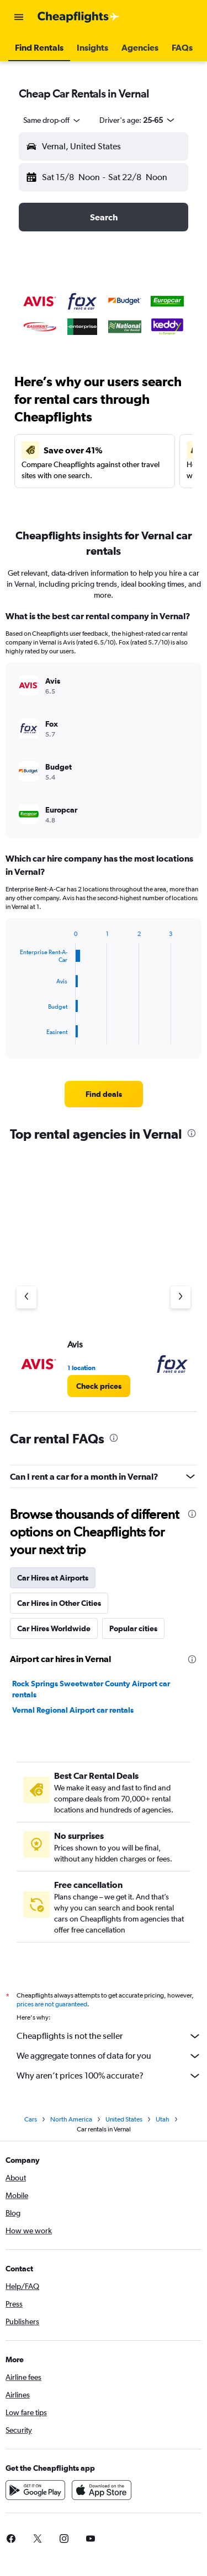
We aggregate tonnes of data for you (109, 2056)
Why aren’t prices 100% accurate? (109, 2075)
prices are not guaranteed (52, 2004)
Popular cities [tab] (133, 1628)
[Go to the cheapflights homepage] (78, 17)
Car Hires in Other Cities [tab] (59, 1603)
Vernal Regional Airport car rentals (73, 1710)
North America (71, 2119)
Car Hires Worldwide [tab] (54, 1628)
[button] (19, 17)
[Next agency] (180, 1297)
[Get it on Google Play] (35, 2490)
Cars (30, 2119)
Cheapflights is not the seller (109, 2036)
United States (123, 2119)
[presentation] (192, 1133)
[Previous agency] (26, 1297)
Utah (162, 2119)
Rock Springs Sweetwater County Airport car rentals (91, 1689)
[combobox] (52, 120)
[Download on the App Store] (101, 2490)
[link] (104, 1094)
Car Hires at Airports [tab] (52, 1577)
